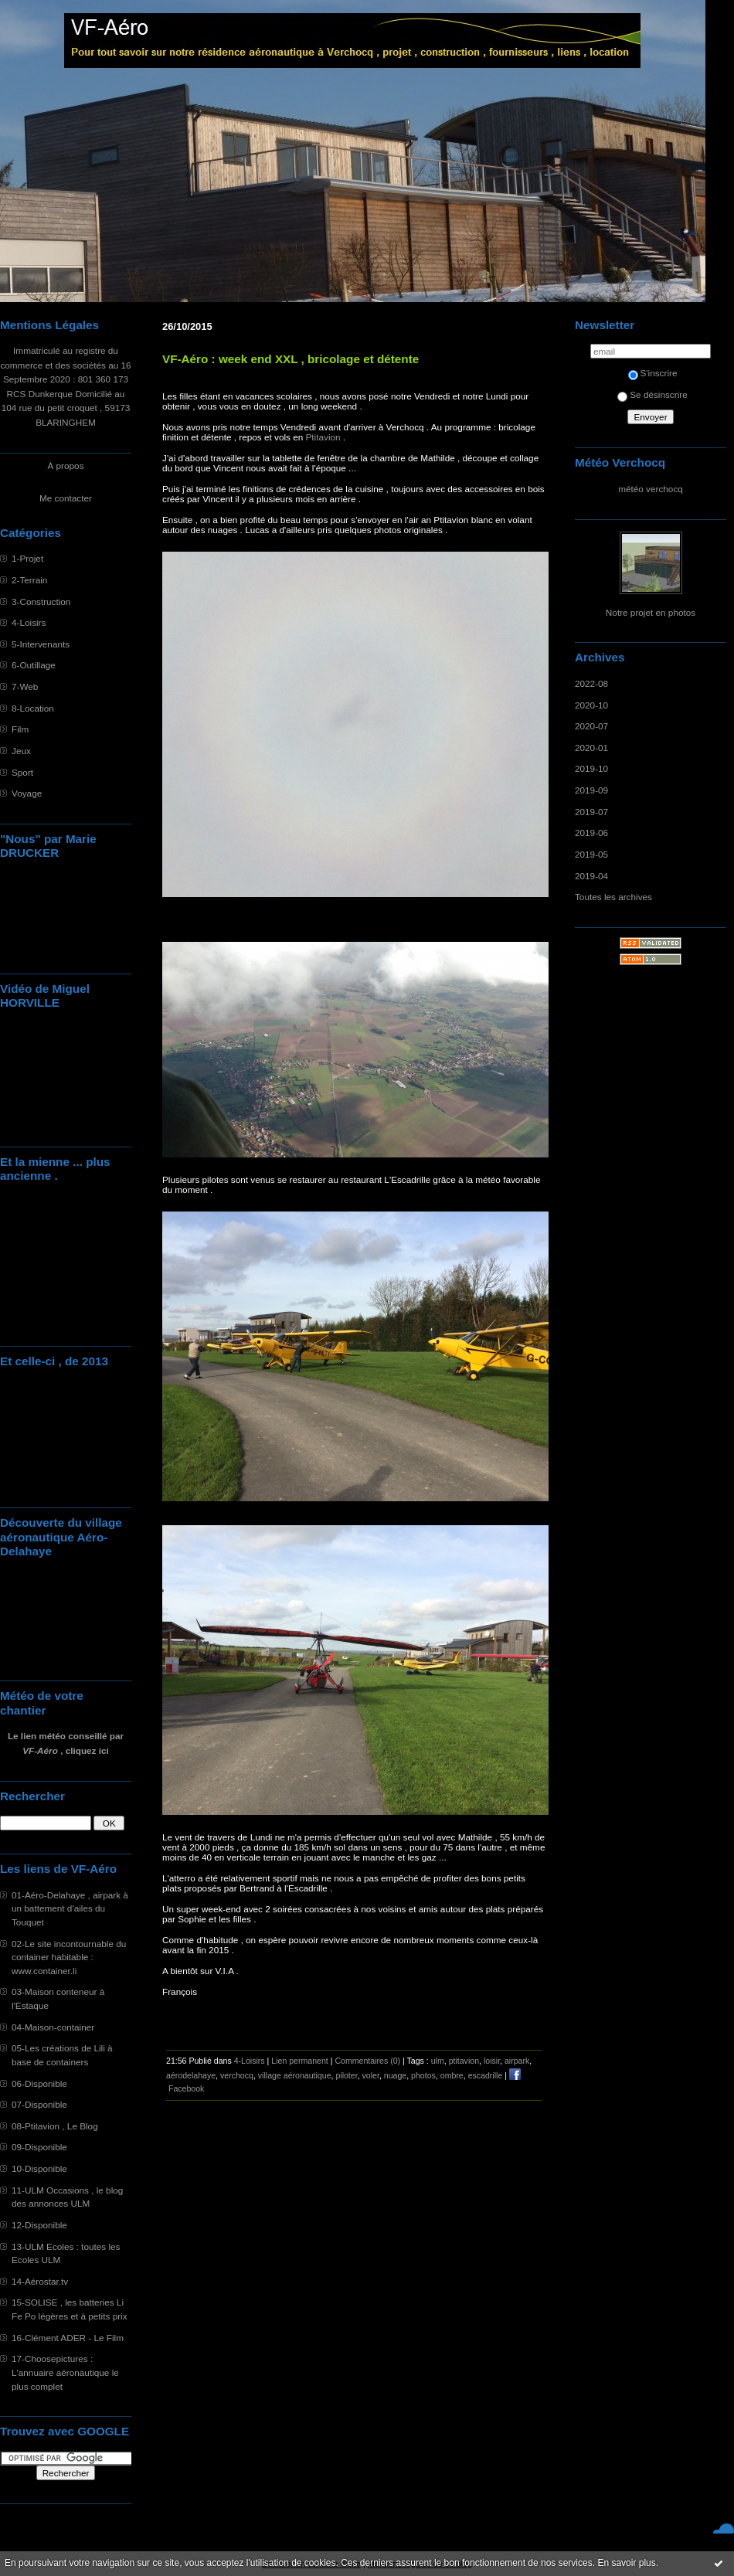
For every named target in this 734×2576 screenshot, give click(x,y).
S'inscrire (653, 373)
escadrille (485, 2075)
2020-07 (591, 726)
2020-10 (591, 705)
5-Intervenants (41, 644)
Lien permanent (299, 2060)
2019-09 (591, 790)
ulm (437, 2060)
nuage (395, 2075)
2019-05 (591, 854)
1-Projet (27, 558)
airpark (517, 2060)
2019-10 (591, 768)
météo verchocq (650, 489)
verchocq (236, 2075)
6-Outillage (34, 665)
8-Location (33, 708)
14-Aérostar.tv (40, 2281)
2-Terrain (29, 580)
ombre (452, 2075)
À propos (65, 465)
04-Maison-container (53, 2027)
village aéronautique (294, 2075)
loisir (492, 2060)
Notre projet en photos (650, 612)
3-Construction (41, 601)
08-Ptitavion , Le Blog (55, 2126)
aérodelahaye (191, 2075)
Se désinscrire (652, 394)
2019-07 (591, 812)
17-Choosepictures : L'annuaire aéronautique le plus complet (65, 2372)
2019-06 (591, 833)
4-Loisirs (29, 622)
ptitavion (464, 2060)
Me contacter (65, 498)
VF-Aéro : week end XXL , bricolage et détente (290, 358)
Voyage (27, 793)
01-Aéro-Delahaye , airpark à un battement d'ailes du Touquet (70, 1908)
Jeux (21, 751)
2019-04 (591, 876)
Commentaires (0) (367, 2060)
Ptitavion (323, 437)
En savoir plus (626, 2562)
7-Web (25, 686)
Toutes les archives (613, 897)
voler (370, 2075)
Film (20, 729)
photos (423, 2075)
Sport (22, 772)
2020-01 (591, 748)
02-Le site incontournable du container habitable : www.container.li (69, 1957)
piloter (346, 2075)
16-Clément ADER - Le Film (68, 2338)
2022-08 (591, 683)
